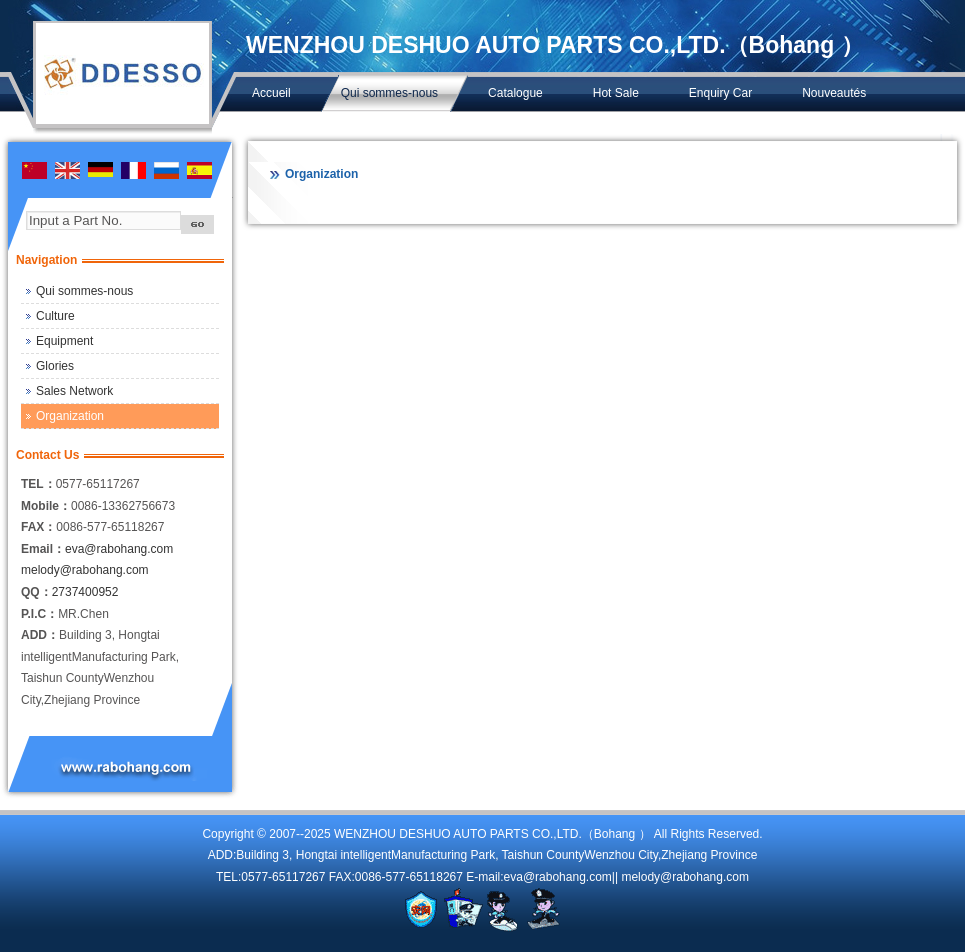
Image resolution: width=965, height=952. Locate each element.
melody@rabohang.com (85, 570)
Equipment (64, 341)
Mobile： (46, 506)
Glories (55, 366)
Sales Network (74, 391)
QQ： (36, 592)
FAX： (38, 527)
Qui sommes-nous (84, 291)
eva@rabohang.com (119, 549)
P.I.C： (39, 614)
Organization (70, 416)
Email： (43, 549)
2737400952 (85, 592)
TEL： (38, 484)
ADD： (40, 635)
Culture (55, 316)
